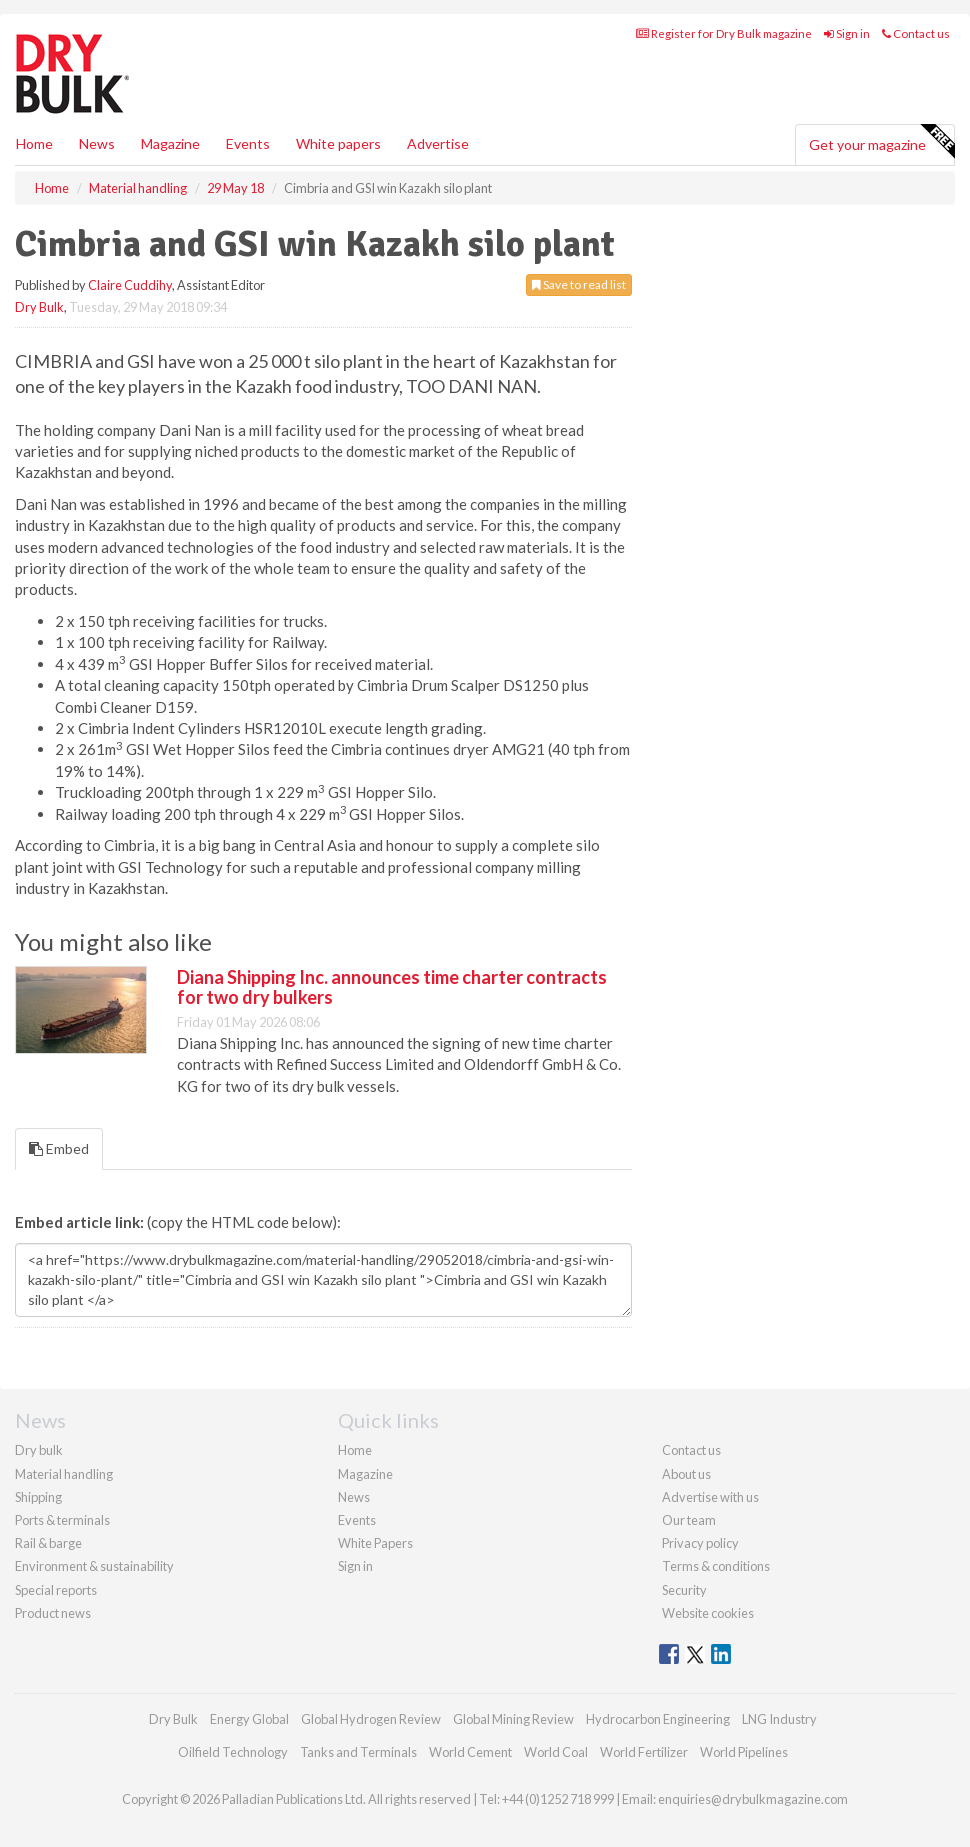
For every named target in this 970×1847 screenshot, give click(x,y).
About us (686, 1474)
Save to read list (579, 284)
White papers (338, 143)
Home (34, 143)
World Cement (470, 1752)
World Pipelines (744, 1752)
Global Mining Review (513, 1719)
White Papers (375, 1543)
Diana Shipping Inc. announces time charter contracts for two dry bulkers (392, 987)
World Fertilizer (644, 1752)
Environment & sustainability (94, 1566)
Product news (53, 1613)
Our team (689, 1520)
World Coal (556, 1752)
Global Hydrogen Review (371, 1719)
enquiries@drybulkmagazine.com (753, 1799)
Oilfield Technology (233, 1752)
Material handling (64, 1474)
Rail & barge (48, 1543)
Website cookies (708, 1613)
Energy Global (249, 1719)
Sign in (847, 33)
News (354, 1497)
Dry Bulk (39, 307)
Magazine (170, 143)
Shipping (38, 1497)
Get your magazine (881, 142)
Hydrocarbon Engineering (658, 1719)
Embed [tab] (59, 1148)
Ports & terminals (62, 1520)
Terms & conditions (716, 1566)
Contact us (916, 33)
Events (248, 143)
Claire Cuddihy (130, 285)
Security (684, 1590)
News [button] (97, 143)
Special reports (56, 1590)
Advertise (438, 143)
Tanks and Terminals (358, 1752)
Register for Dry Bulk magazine (724, 33)
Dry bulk (39, 1450)
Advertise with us (710, 1497)
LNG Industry (779, 1719)
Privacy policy (700, 1543)
